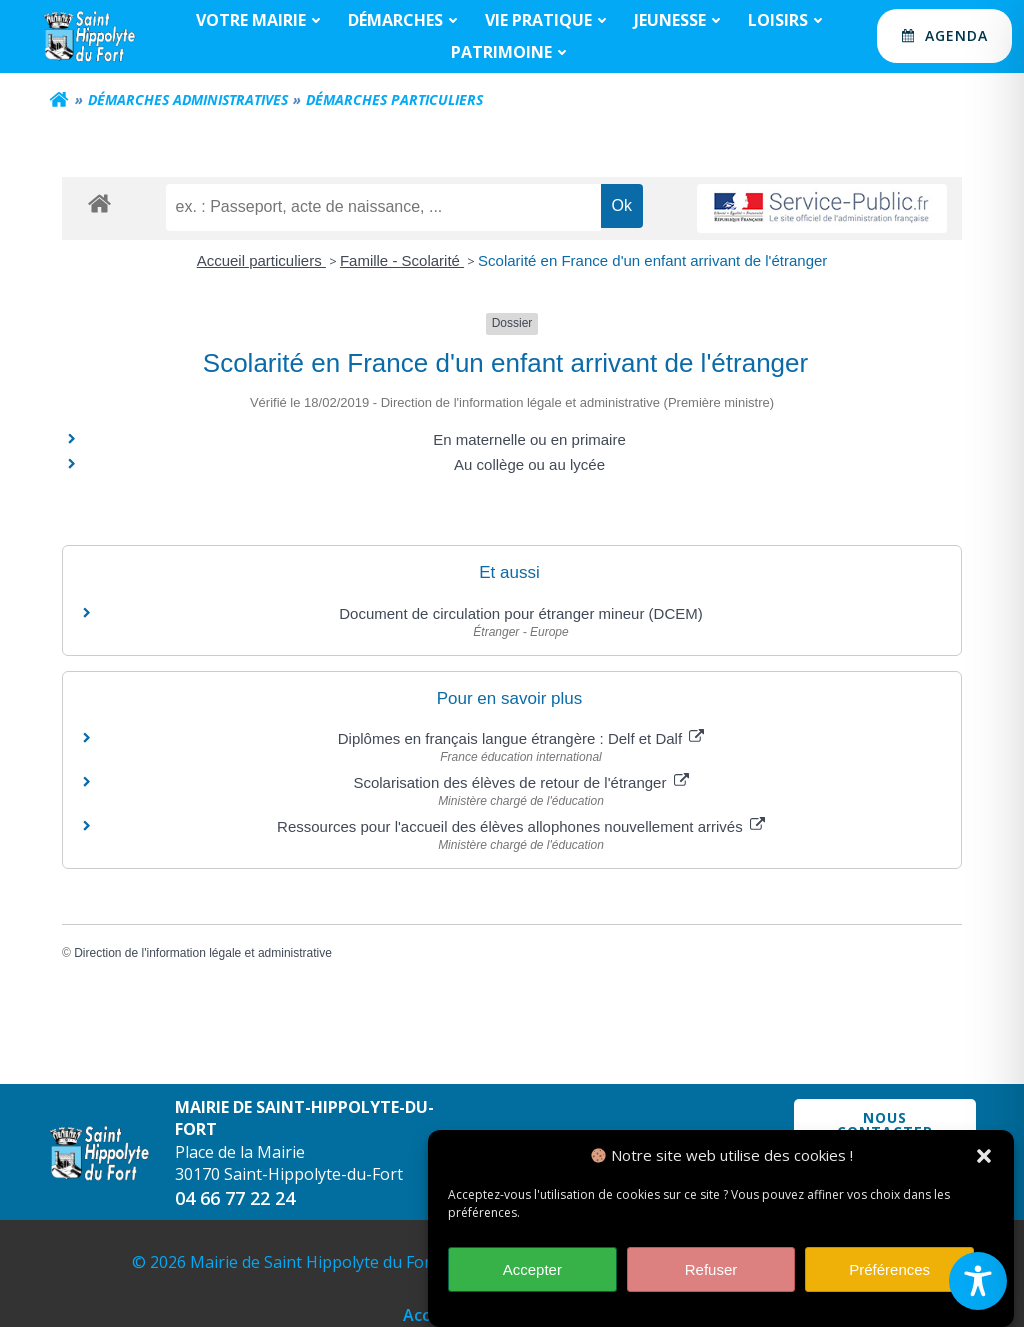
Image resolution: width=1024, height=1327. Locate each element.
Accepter (532, 1277)
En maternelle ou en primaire (529, 439)
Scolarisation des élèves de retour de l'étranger (520, 782)
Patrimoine (511, 52)
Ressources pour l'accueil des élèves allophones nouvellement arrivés (521, 826)
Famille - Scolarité (402, 260)
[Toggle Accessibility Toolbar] (978, 1281)
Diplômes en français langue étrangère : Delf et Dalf (521, 738)
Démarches (405, 20)
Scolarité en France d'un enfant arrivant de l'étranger (652, 260)
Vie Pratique (548, 20)
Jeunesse (680, 20)
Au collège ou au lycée (529, 464)
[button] (984, 1164)
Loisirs (788, 20)
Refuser (711, 1277)
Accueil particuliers (261, 260)
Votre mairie (261, 20)
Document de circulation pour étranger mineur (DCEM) (520, 613)
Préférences (889, 1277)
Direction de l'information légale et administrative (203, 953)
